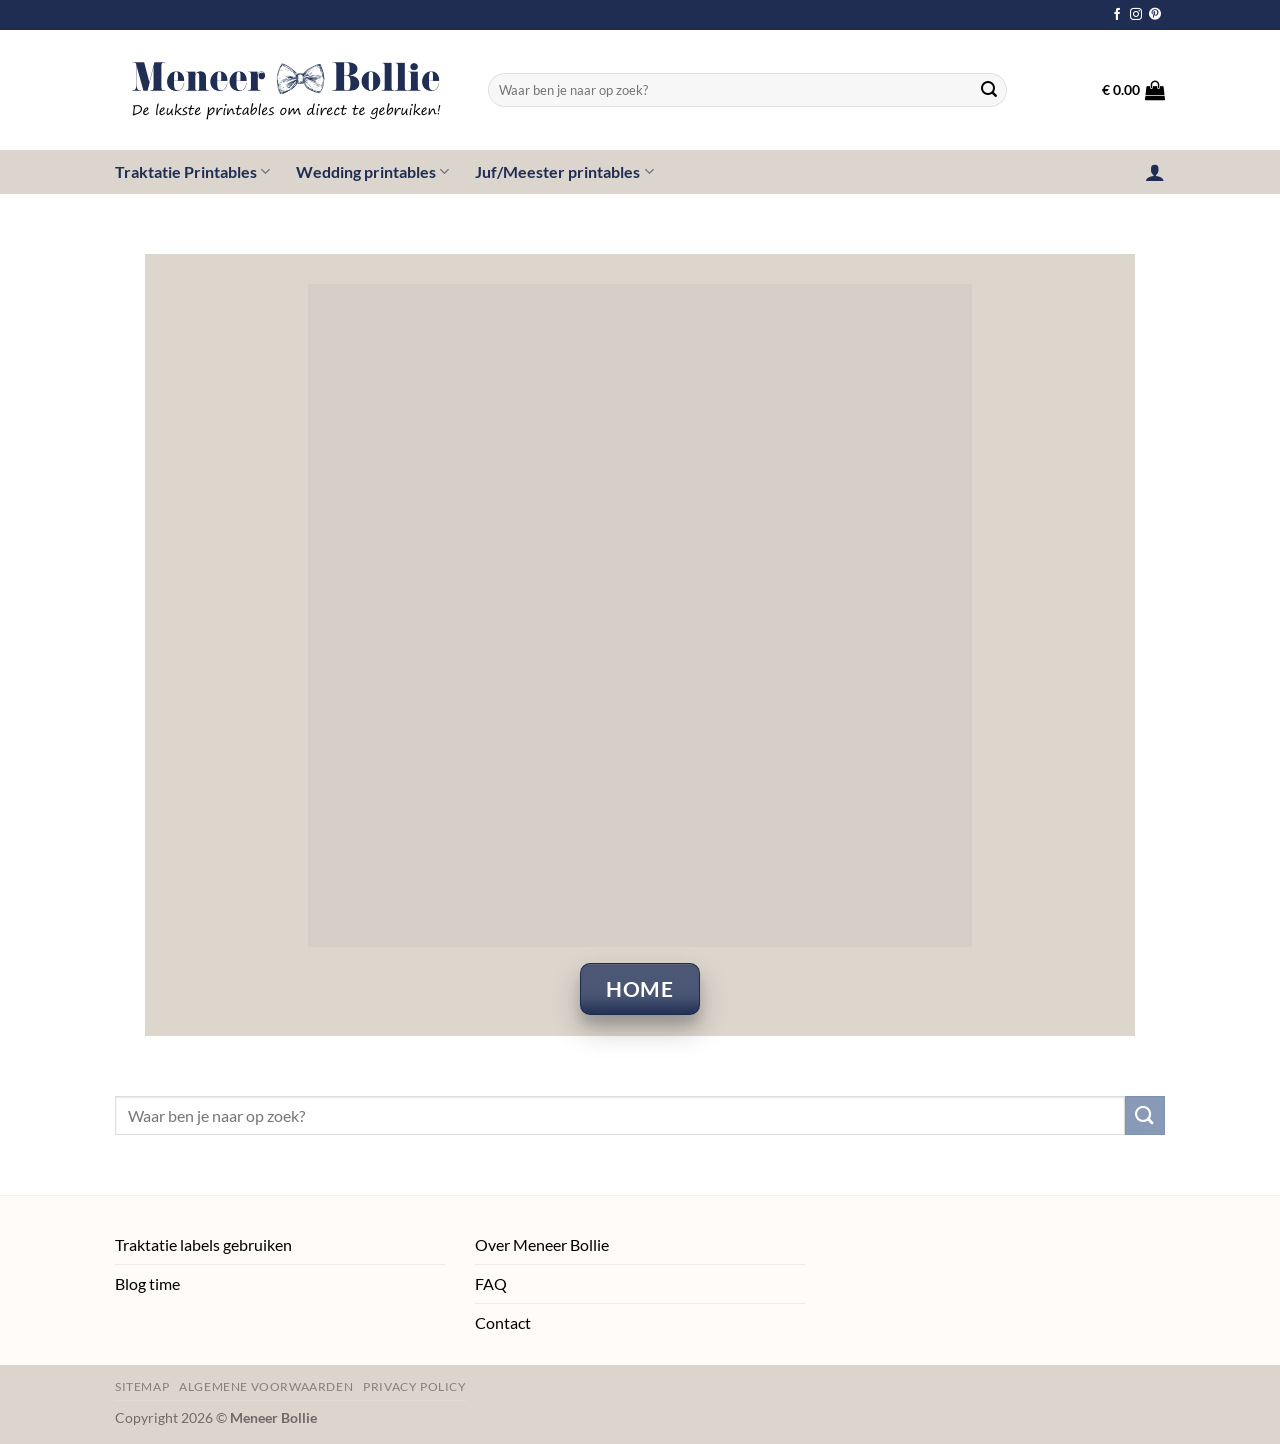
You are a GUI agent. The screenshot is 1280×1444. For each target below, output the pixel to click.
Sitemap (142, 1386)
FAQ (491, 1283)
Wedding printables (372, 172)
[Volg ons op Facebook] (1117, 15)
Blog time (147, 1283)
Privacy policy (415, 1386)
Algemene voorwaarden (266, 1386)
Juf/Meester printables (564, 172)
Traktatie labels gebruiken (203, 1244)
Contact (503, 1322)
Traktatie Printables (192, 172)
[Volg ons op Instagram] (1136, 15)
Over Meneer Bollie (542, 1244)
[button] (1133, 90)
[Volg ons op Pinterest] (1155, 15)
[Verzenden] (989, 90)
